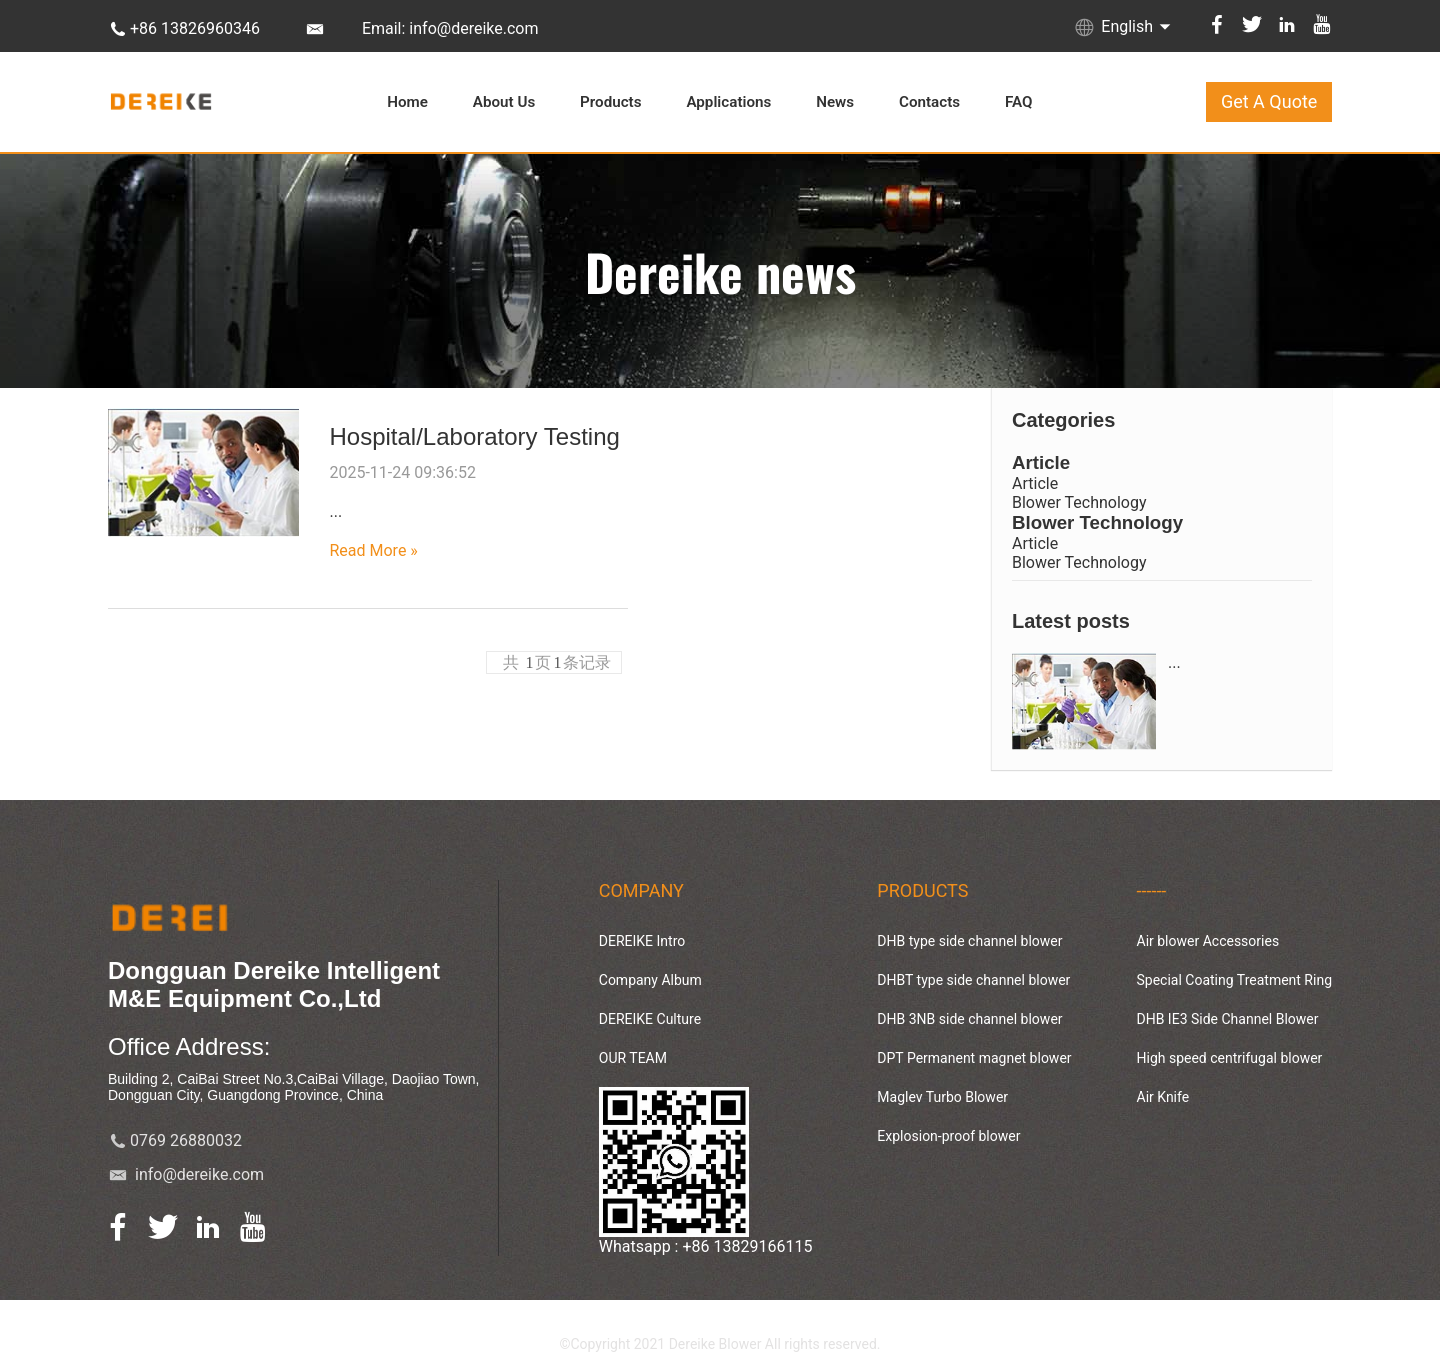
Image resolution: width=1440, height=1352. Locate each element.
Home (407, 102)
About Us (504, 102)
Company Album (650, 980)
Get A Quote (1269, 101)
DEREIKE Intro (642, 941)
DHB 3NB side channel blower (969, 1019)
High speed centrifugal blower (1230, 1058)
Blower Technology (1079, 502)
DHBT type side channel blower (973, 980)
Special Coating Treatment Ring (1235, 980)
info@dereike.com (199, 1174)
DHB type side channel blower (969, 941)
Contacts (929, 102)
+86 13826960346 (195, 28)
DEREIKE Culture (650, 1019)
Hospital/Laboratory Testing (474, 436)
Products (610, 102)
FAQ (1019, 102)
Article (1041, 462)
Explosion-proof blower (948, 1136)
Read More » (373, 550)
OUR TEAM (633, 1058)
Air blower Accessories (1208, 941)
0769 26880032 (186, 1140)
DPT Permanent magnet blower (974, 1058)
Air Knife (1163, 1097)
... (1174, 662)
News (835, 102)
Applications (728, 102)
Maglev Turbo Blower (942, 1097)
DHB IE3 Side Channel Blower (1228, 1019)
